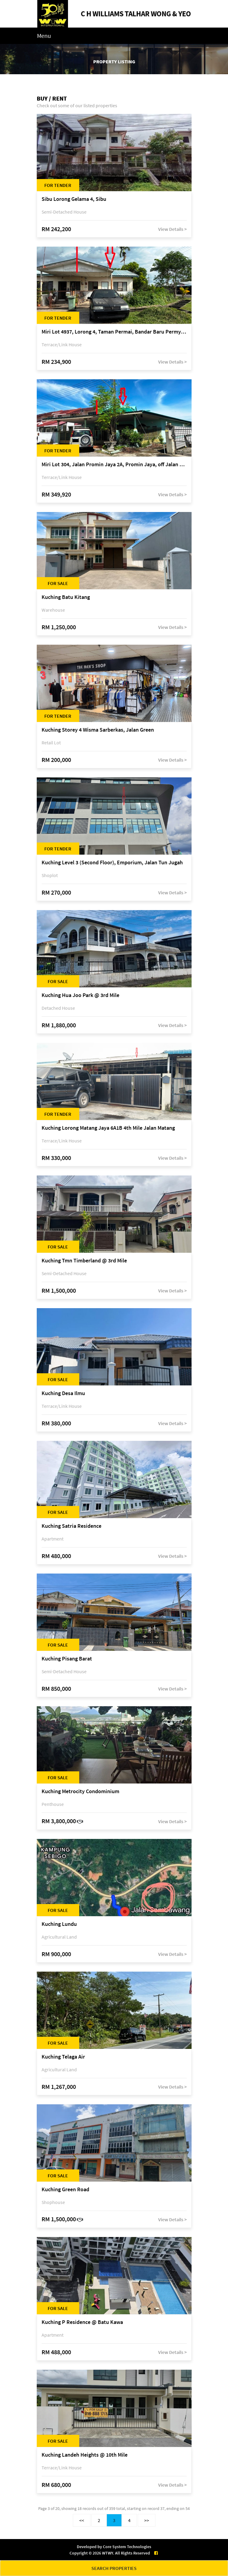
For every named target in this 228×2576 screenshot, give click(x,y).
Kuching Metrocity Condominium (80, 1791)
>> (146, 2520)
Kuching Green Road (65, 2189)
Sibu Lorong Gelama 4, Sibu (74, 199)
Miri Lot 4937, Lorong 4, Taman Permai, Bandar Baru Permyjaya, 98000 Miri (114, 332)
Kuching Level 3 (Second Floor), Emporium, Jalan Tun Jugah (112, 862)
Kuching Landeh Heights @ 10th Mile (85, 2455)
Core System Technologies (127, 2546)
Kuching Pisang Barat (67, 1659)
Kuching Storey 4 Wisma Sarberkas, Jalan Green (98, 730)
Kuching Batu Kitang (66, 597)
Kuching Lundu (59, 1924)
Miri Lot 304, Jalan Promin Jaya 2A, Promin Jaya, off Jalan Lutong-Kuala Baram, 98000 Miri (114, 464)
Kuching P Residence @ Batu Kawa (82, 2322)
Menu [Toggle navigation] (44, 35)
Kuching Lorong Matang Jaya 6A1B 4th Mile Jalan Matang (108, 1128)
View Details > (172, 229)
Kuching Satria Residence (71, 1526)
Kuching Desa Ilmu (63, 1393)
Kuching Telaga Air (63, 2057)
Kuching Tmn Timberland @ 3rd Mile (84, 1261)
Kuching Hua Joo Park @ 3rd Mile (80, 995)
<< (81, 2520)
